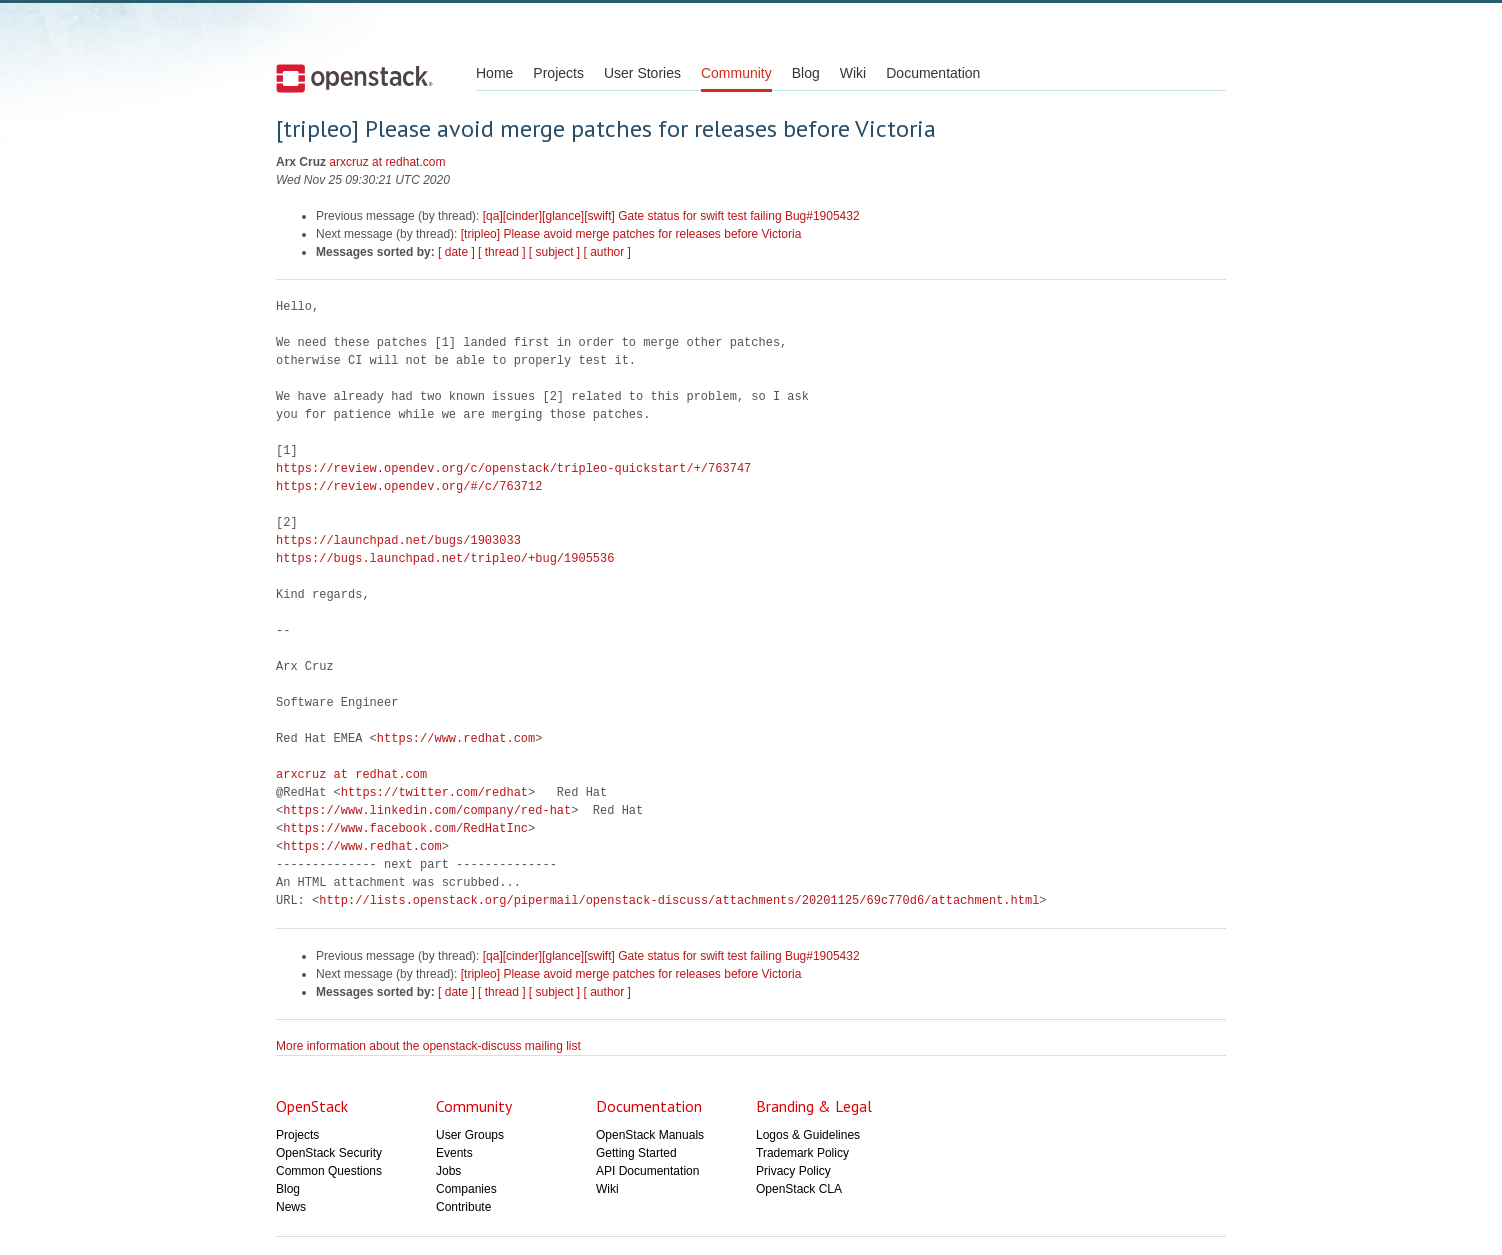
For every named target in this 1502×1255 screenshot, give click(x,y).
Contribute (463, 1207)
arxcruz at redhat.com (387, 162)
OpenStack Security (329, 1153)
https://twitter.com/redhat (434, 792)
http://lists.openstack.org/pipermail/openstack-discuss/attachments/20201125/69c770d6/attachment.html (679, 900)
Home (494, 73)
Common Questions (329, 1171)
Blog (806, 73)
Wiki (853, 73)
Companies (466, 1189)
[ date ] (456, 252)
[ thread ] (501, 252)
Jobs (448, 1171)
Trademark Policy (802, 1153)
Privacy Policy (793, 1171)
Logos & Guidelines (808, 1135)
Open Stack (354, 78)
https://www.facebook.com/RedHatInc (405, 828)
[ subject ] (554, 252)
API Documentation (647, 1171)
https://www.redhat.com (456, 738)
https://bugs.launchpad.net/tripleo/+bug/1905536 (445, 558)
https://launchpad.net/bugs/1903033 (398, 540)
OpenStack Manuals (650, 1135)
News (291, 1207)
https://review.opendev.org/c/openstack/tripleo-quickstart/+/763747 (513, 468)
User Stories (642, 73)
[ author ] (607, 252)
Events (454, 1153)
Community (736, 73)
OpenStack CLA (799, 1189)
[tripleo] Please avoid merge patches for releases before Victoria (631, 234)
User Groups (470, 1135)
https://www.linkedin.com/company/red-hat (427, 810)
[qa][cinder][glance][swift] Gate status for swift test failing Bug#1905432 (671, 216)
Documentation (933, 73)
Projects (558, 73)
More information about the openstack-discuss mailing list (428, 1046)
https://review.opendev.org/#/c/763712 (409, 486)
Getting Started (636, 1153)
